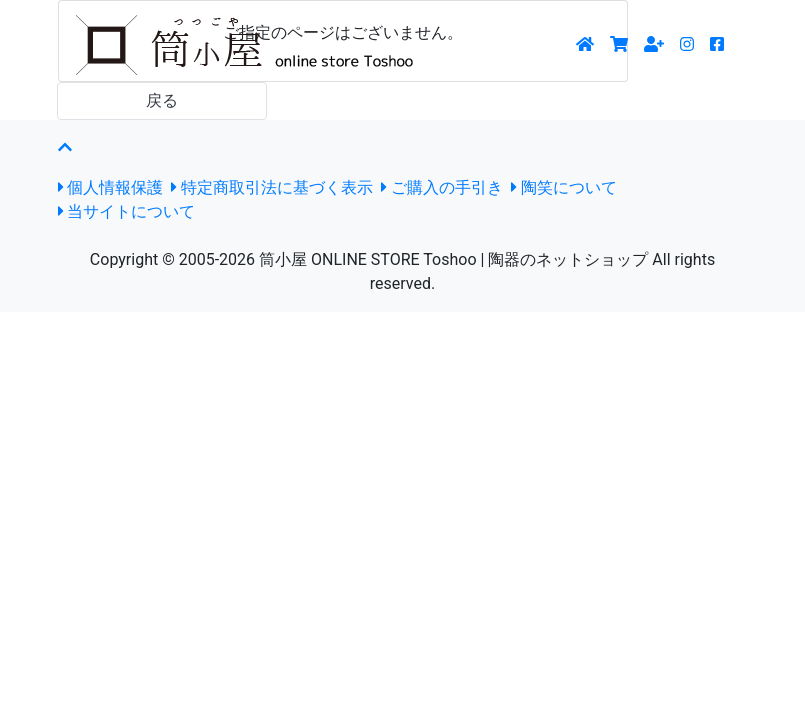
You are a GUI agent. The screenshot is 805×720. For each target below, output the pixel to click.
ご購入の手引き (442, 187)
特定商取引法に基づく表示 (272, 187)
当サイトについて (127, 211)
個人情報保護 (111, 187)
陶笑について (564, 187)
